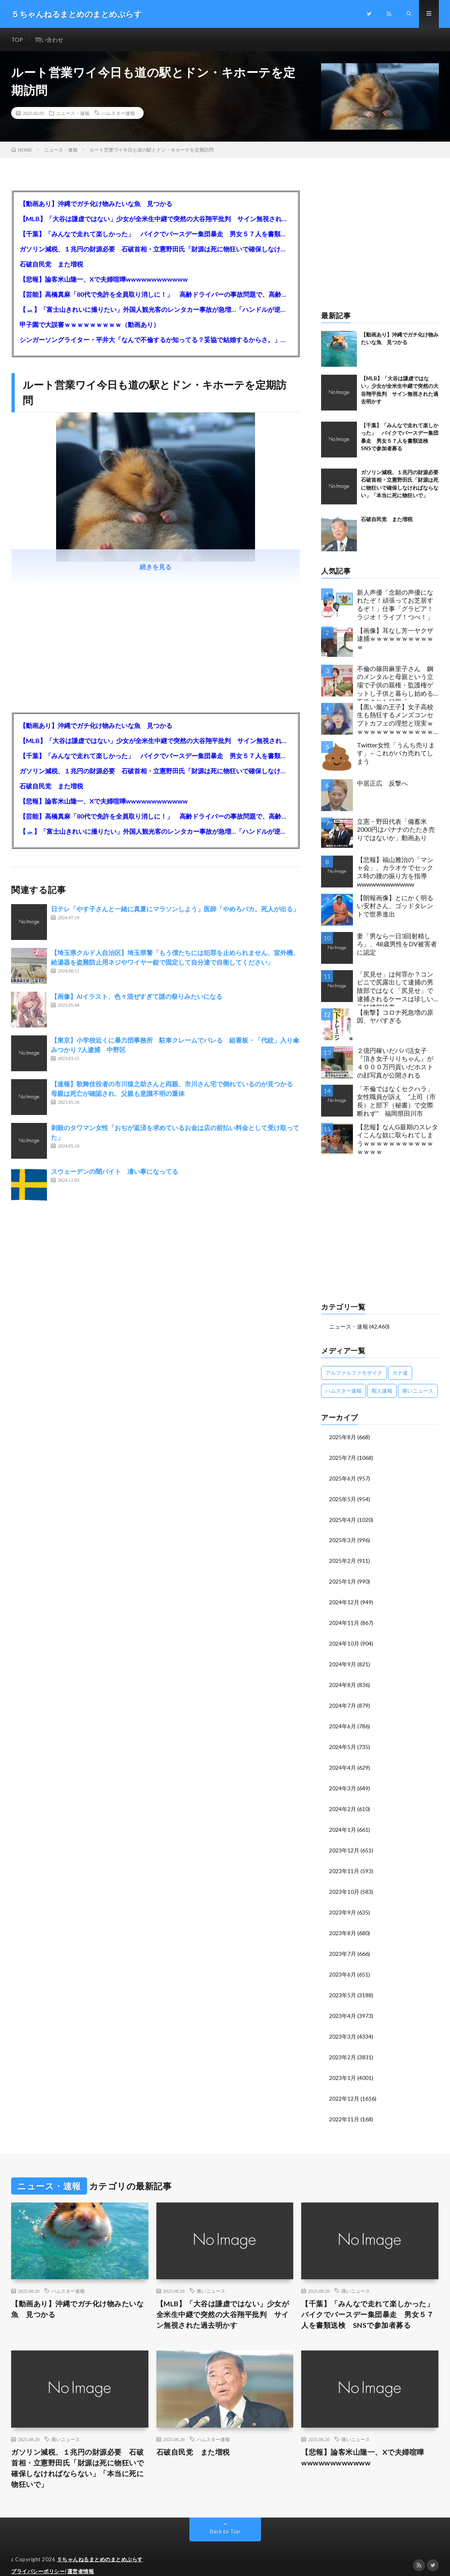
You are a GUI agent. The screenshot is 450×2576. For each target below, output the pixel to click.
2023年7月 (342, 1943)
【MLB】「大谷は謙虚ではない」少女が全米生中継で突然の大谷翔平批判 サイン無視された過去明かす (155, 218)
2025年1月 (342, 1578)
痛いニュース (211, 2277)
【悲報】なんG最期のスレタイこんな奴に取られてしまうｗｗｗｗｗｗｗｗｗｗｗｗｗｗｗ (397, 1139)
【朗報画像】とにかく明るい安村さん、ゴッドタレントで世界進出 (395, 906)
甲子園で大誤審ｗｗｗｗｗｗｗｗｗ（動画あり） (89, 324)
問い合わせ (49, 39)
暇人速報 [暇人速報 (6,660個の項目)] (382, 1390)
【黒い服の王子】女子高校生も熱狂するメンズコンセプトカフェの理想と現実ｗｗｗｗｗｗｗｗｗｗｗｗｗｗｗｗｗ (395, 721)
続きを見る (155, 566)
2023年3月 (342, 2024)
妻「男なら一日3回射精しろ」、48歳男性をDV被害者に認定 (397, 944)
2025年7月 (342, 1456)
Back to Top (225, 2518)
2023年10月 (344, 1882)
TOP (17, 39)
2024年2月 (342, 1801)
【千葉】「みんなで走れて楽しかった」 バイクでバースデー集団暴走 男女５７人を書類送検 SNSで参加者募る (155, 233)
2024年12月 (344, 1598)
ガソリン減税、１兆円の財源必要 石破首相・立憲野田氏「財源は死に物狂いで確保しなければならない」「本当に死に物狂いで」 (155, 249)
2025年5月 (342, 1497)
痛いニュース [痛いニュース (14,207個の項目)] (417, 1390)
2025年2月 (342, 1558)
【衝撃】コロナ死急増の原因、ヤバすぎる (395, 1016)
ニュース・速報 (73, 113)
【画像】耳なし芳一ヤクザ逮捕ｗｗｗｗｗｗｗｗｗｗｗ (395, 638)
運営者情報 (80, 2558)
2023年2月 (342, 2045)
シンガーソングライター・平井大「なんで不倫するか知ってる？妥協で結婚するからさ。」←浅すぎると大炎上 (155, 339)
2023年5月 (342, 1984)
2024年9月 (342, 1659)
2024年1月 (342, 1822)
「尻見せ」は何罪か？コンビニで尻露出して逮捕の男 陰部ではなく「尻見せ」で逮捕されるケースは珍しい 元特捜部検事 (397, 988)
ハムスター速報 (118, 113)
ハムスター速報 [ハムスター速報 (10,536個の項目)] (343, 1390)
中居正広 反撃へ (382, 783)
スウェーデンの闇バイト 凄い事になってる (114, 1171)
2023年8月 (342, 1923)
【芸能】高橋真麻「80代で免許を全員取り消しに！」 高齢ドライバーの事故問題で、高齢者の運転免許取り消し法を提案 (155, 294)
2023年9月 (342, 1903)
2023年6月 (342, 1964)
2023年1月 (342, 2065)
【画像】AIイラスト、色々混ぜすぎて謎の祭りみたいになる (136, 996)
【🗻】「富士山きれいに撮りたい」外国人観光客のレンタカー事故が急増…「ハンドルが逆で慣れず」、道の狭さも (155, 309)
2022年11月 (344, 2106)
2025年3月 (342, 1538)
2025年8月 (342, 1436)
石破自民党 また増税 (51, 264)
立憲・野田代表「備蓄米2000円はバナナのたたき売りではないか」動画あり (396, 829)
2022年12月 (344, 2085)
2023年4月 (342, 2004)
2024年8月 (342, 1680)
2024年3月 (342, 1781)
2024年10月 (344, 1639)
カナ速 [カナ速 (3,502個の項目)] (400, 1372)
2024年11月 (344, 1619)
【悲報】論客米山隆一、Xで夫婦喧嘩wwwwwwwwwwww (103, 279)
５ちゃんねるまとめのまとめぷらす (100, 2546)
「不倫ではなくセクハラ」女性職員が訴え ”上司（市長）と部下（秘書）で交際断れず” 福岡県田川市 (396, 1101)
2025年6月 (342, 1477)
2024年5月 (342, 1740)
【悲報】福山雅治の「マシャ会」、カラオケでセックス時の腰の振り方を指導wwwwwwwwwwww (395, 872)
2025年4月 (342, 1517)
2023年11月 (344, 1862)
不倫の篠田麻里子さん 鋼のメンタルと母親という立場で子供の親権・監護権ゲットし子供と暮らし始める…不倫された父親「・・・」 (397, 683)
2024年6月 (342, 1720)
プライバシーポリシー (38, 2558)
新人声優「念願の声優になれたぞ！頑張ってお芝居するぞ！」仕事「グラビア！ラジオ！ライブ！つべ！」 (395, 604)
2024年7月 (342, 1700)
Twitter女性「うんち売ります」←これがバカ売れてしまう (396, 753)
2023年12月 (344, 1842)
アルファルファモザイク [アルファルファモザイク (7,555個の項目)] (353, 1372)
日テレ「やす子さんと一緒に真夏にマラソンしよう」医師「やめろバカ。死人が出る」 (175, 908)
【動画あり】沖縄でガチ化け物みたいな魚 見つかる (95, 203)
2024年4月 (342, 1761)
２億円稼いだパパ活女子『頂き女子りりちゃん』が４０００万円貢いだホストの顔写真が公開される (395, 1063)
